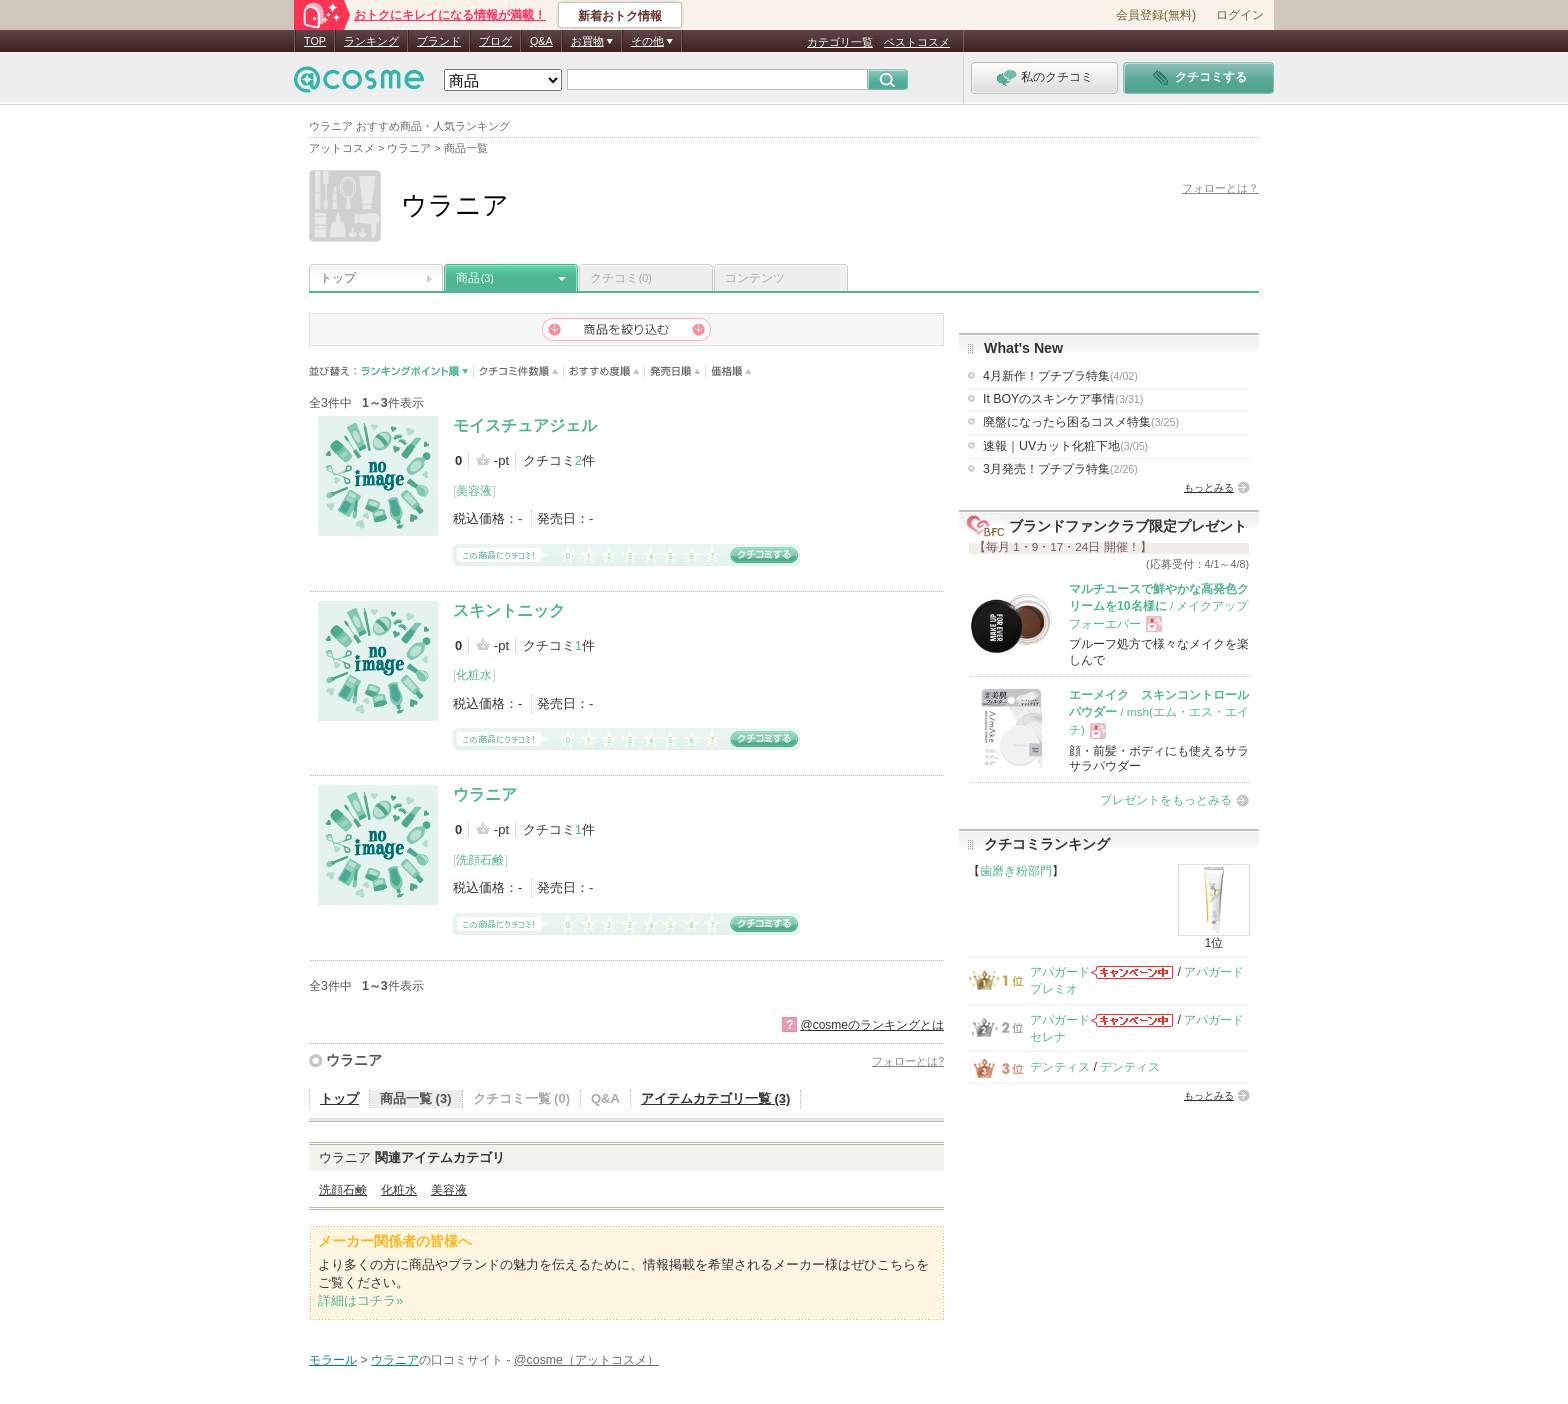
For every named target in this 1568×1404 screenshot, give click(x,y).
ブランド (439, 41)
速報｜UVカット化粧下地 (1065, 446)
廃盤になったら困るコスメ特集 (1081, 422)
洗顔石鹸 (480, 860)
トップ (338, 278)
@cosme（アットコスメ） (586, 1360)
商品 (475, 278)
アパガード (1060, 972)
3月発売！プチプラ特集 (1060, 469)
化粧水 (474, 675)
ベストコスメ (917, 42)
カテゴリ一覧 (840, 42)
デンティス (1060, 1067)
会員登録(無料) (1156, 15)
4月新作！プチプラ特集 (1060, 376)
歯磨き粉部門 (1016, 871)
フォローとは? (908, 1061)
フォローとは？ (1220, 188)
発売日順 (675, 371)
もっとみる (1209, 487)
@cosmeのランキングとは (872, 1025)
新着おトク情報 (620, 16)
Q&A (541, 41)
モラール (333, 1360)
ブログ (495, 41)
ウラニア (485, 794)
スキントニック (509, 610)
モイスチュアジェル (525, 425)
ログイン (1240, 15)
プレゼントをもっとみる (1166, 800)
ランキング (371, 41)
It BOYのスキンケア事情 (1063, 399)
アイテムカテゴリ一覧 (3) (716, 1098)
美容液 (474, 491)
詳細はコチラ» (360, 1300)
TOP (315, 41)
